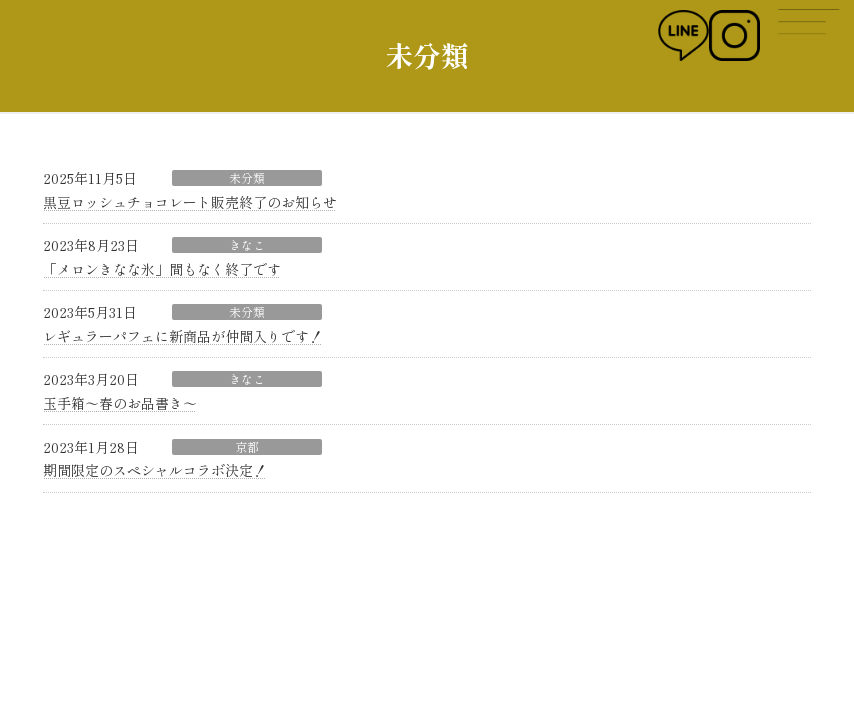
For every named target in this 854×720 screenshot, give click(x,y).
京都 (247, 447)
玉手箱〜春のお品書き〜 (120, 403)
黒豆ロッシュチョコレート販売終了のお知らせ (190, 202)
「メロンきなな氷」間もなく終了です (162, 269)
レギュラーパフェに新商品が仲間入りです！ (183, 336)
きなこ (247, 245)
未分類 (247, 178)
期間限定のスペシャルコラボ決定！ (155, 470)
